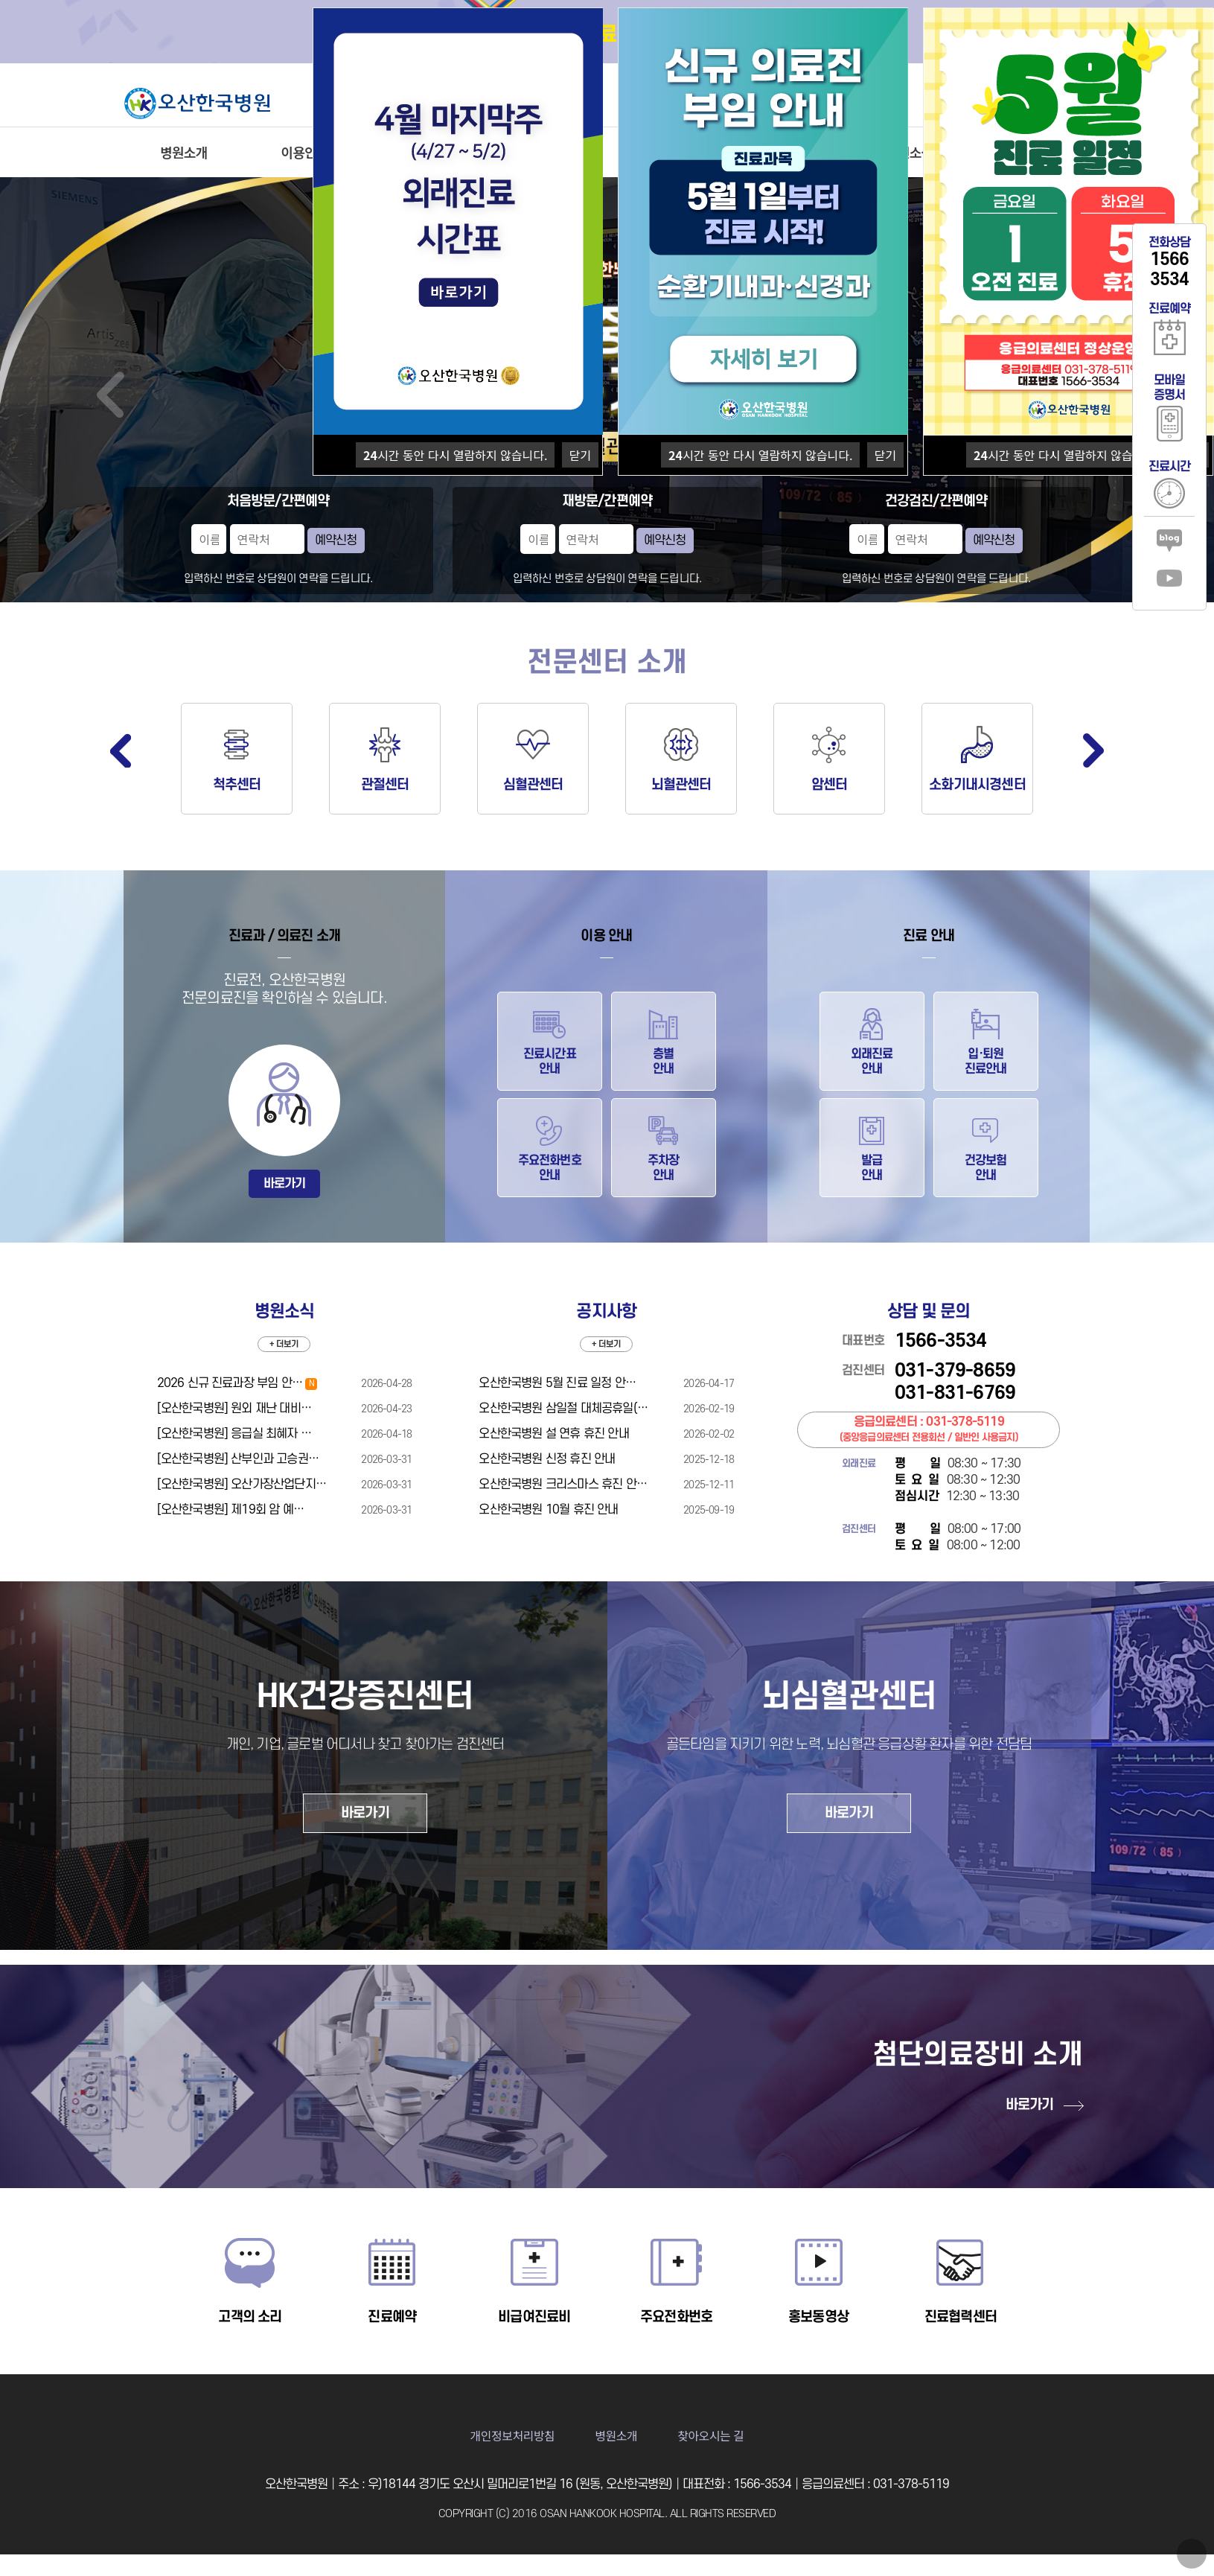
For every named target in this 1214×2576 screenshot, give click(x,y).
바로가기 (284, 1183)
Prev (110, 395)
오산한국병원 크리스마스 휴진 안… (563, 1484)
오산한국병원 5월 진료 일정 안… (557, 1383)
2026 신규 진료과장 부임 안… (237, 1383)
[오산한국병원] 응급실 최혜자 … (234, 1434)
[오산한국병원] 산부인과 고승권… (238, 1459)
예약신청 (336, 540)
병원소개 (183, 152)
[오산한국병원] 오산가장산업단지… (242, 1484)
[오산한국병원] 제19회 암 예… (230, 1510)
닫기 (580, 455)
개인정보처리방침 (512, 2435)
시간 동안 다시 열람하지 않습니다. (455, 455)
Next (1093, 750)
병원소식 (909, 152)
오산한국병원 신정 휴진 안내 (547, 1459)
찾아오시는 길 (710, 2435)
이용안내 (304, 152)
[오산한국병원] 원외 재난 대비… (234, 1408)
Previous (120, 750)
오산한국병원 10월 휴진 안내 (548, 1510)
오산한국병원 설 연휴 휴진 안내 (553, 1434)
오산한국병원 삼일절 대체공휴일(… (563, 1408)
